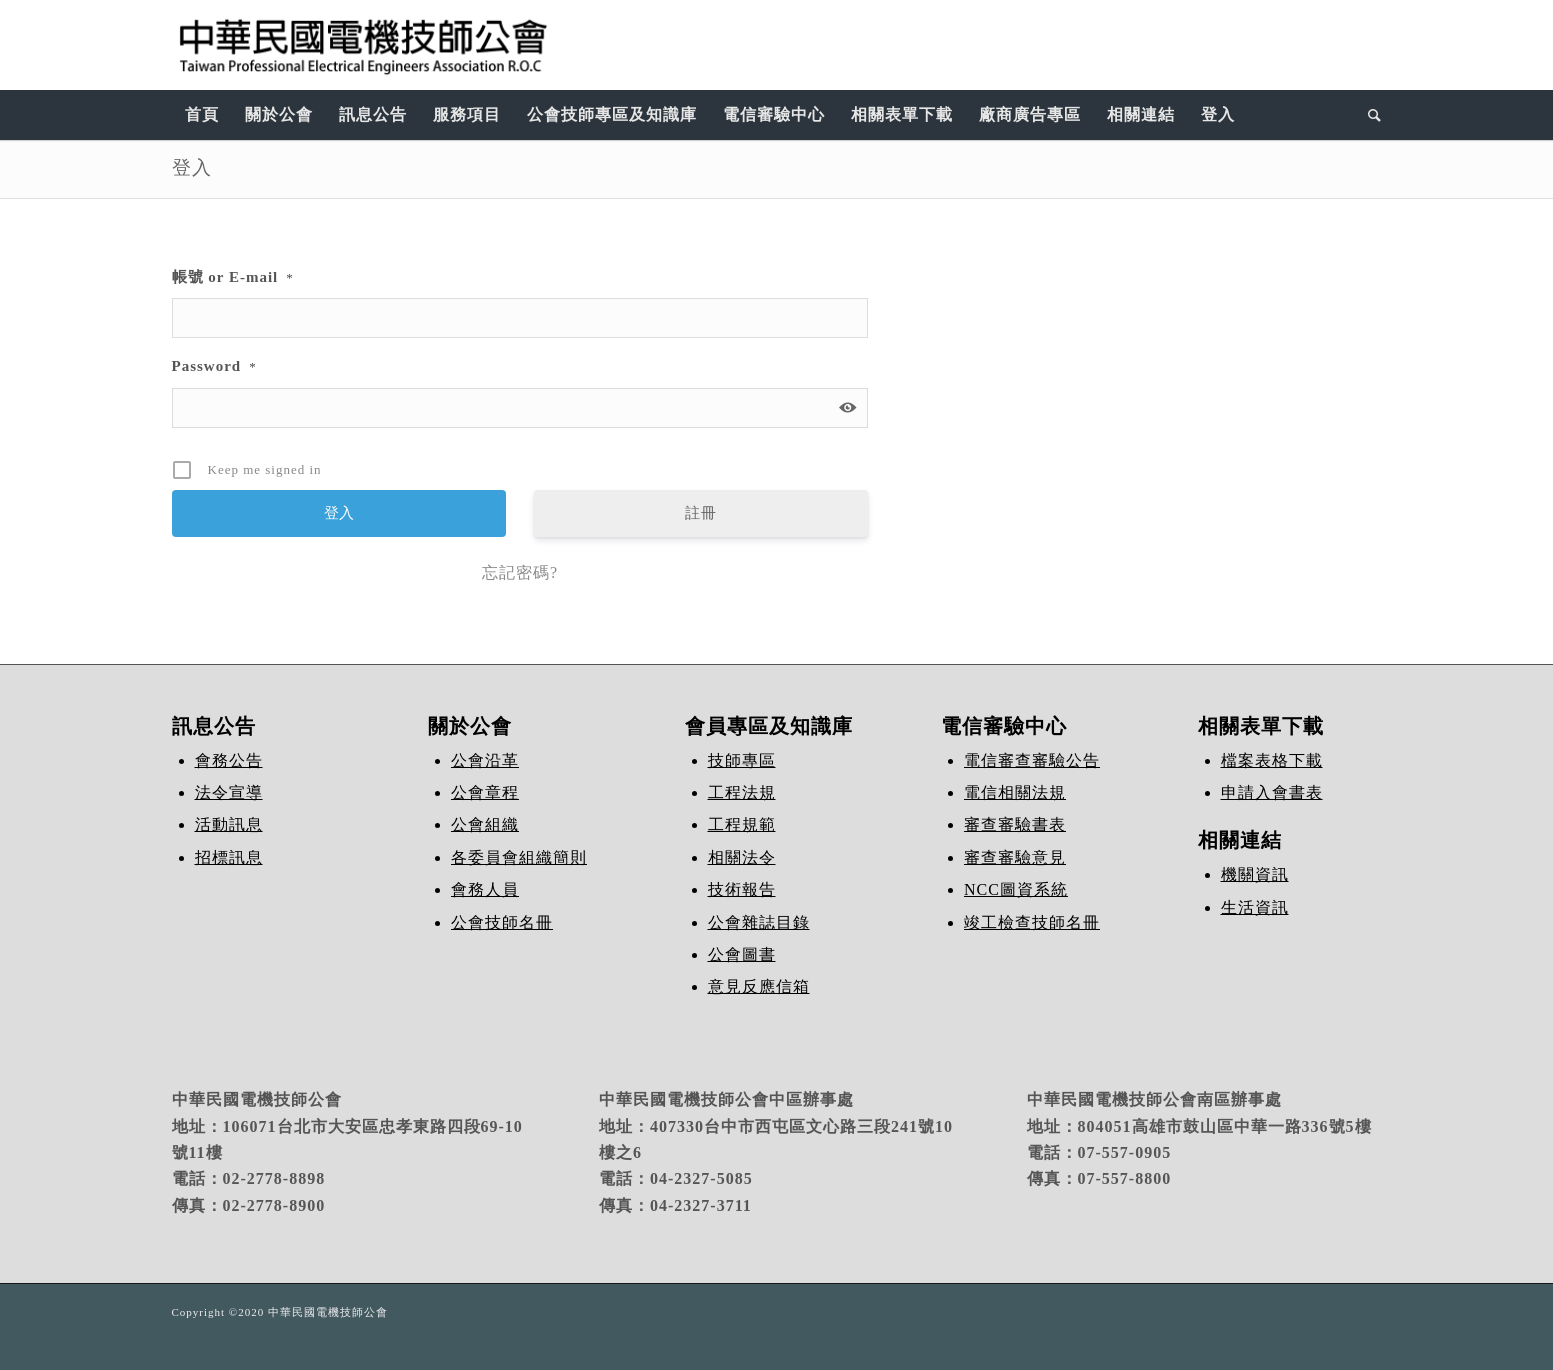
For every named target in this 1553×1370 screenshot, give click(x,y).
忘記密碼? (520, 572)
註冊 (701, 513)
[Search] (1368, 115)
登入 (192, 167)
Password (214, 366)
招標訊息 (229, 857)
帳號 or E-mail (233, 277)
